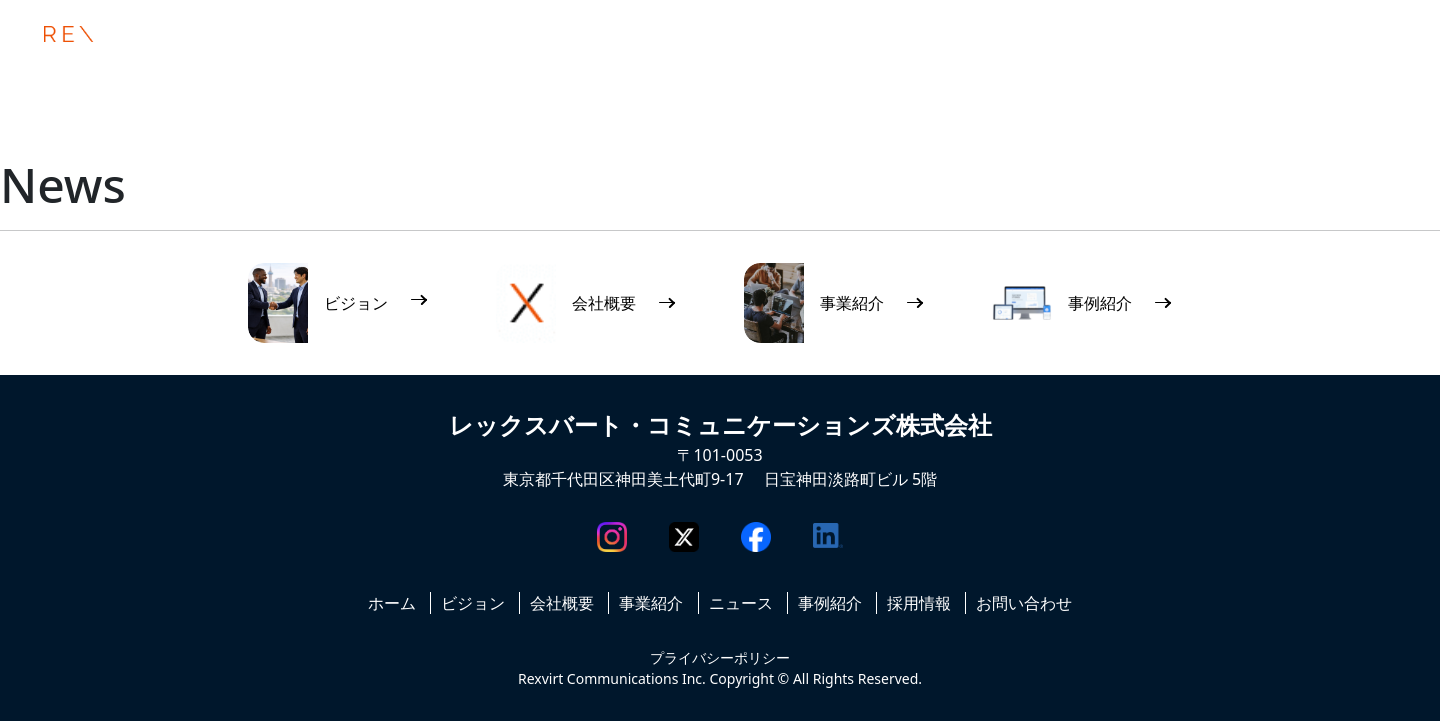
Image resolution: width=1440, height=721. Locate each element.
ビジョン (473, 603)
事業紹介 (651, 603)
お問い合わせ (1024, 603)
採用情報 (919, 603)
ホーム (392, 603)
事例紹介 (830, 603)
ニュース (741, 603)
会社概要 (562, 603)
